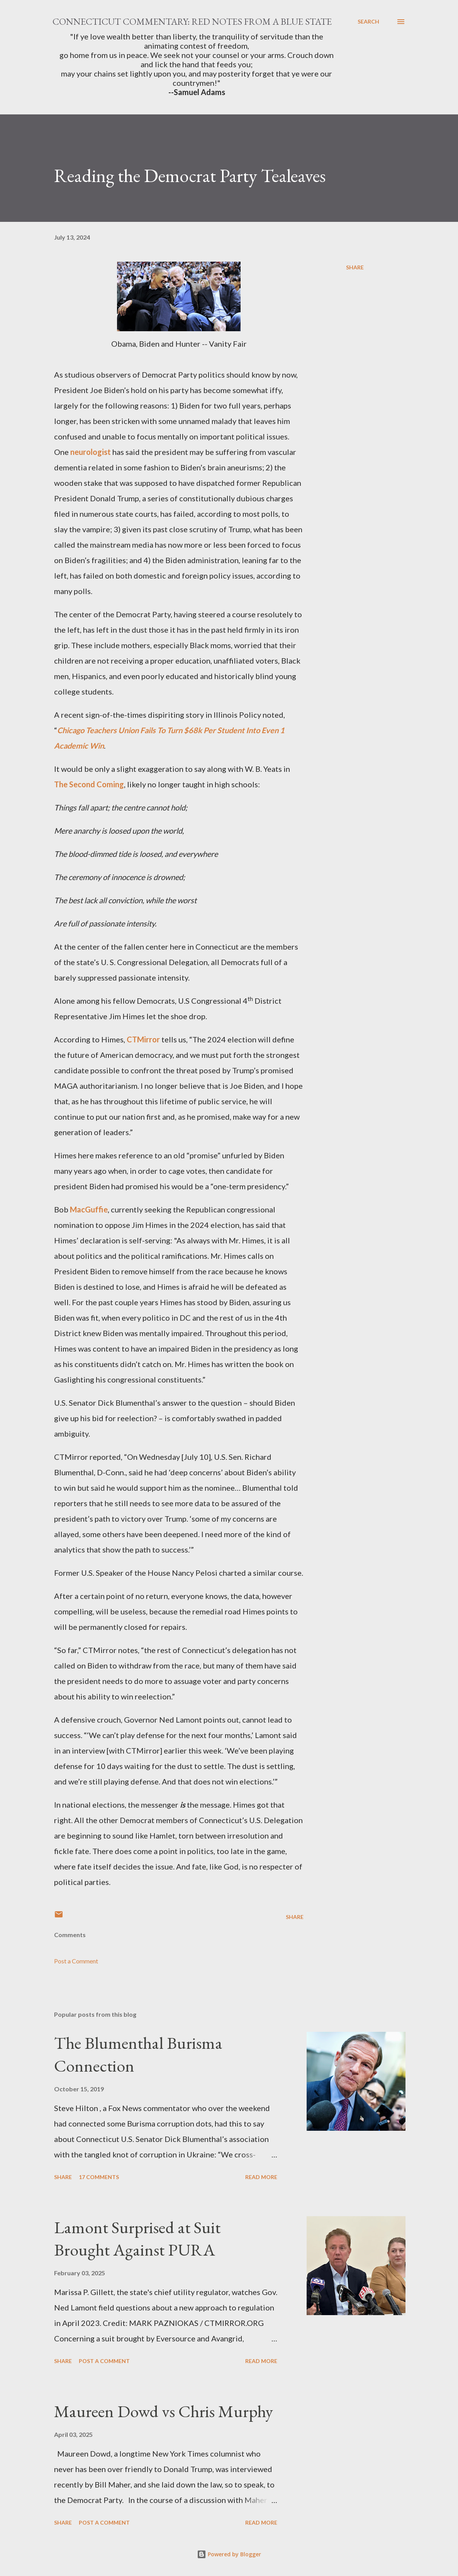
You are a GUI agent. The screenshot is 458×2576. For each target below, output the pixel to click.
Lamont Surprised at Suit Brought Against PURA (137, 2238)
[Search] (368, 21)
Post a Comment (76, 1961)
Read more (261, 2177)
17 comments (99, 2177)
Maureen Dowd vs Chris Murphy (163, 2411)
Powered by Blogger (229, 2554)
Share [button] (355, 267)
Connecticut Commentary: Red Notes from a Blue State (192, 21)
